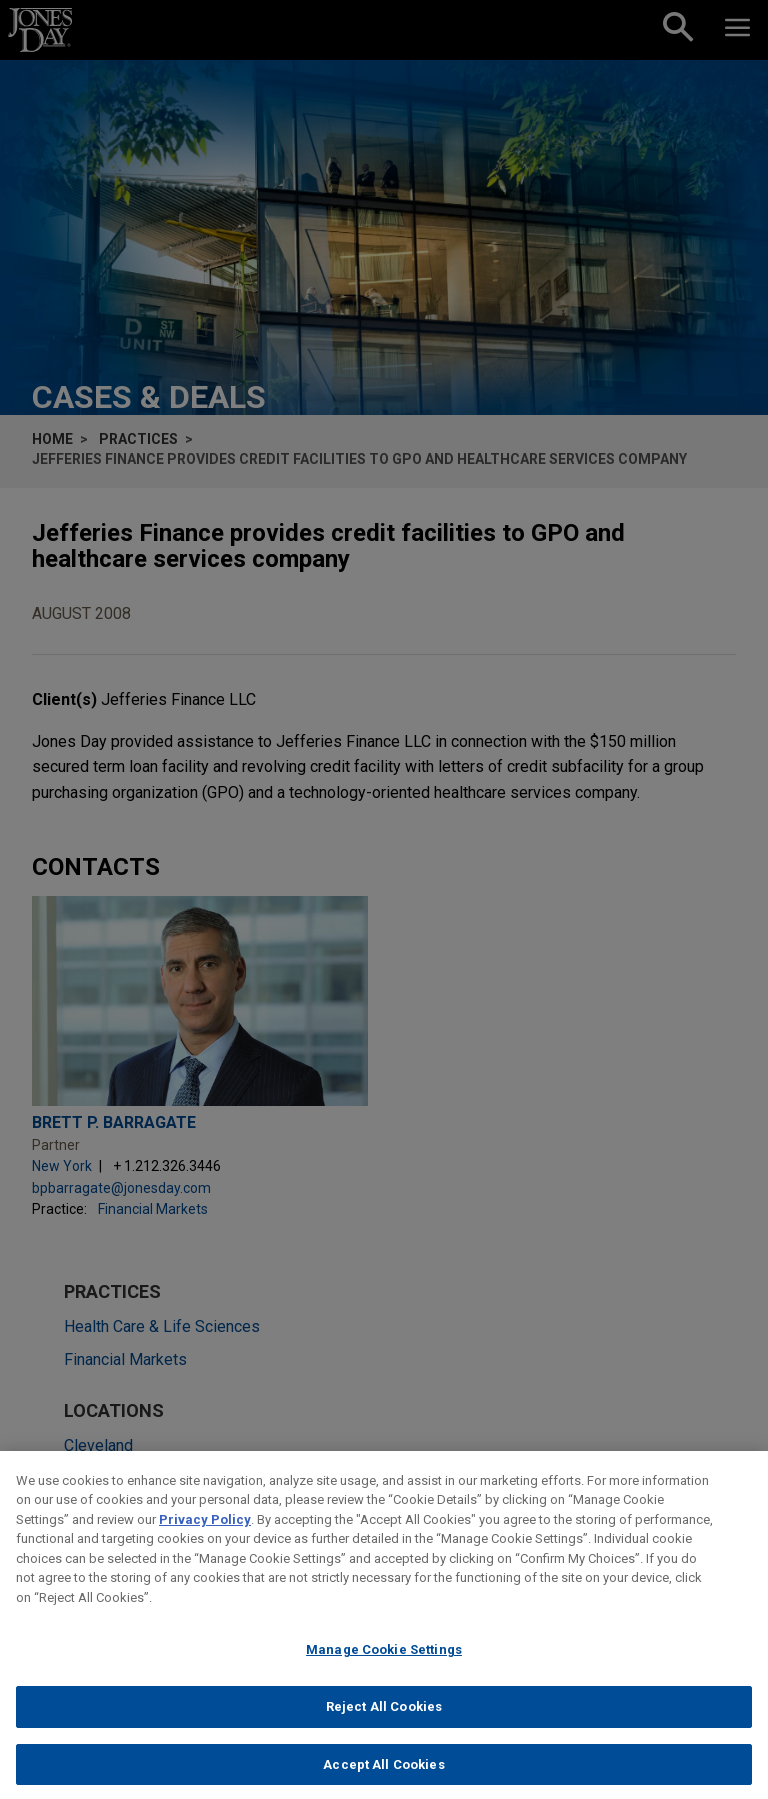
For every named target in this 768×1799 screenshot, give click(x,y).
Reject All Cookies (384, 1722)
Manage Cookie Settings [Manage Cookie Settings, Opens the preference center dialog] (384, 1665)
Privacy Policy (205, 1535)
